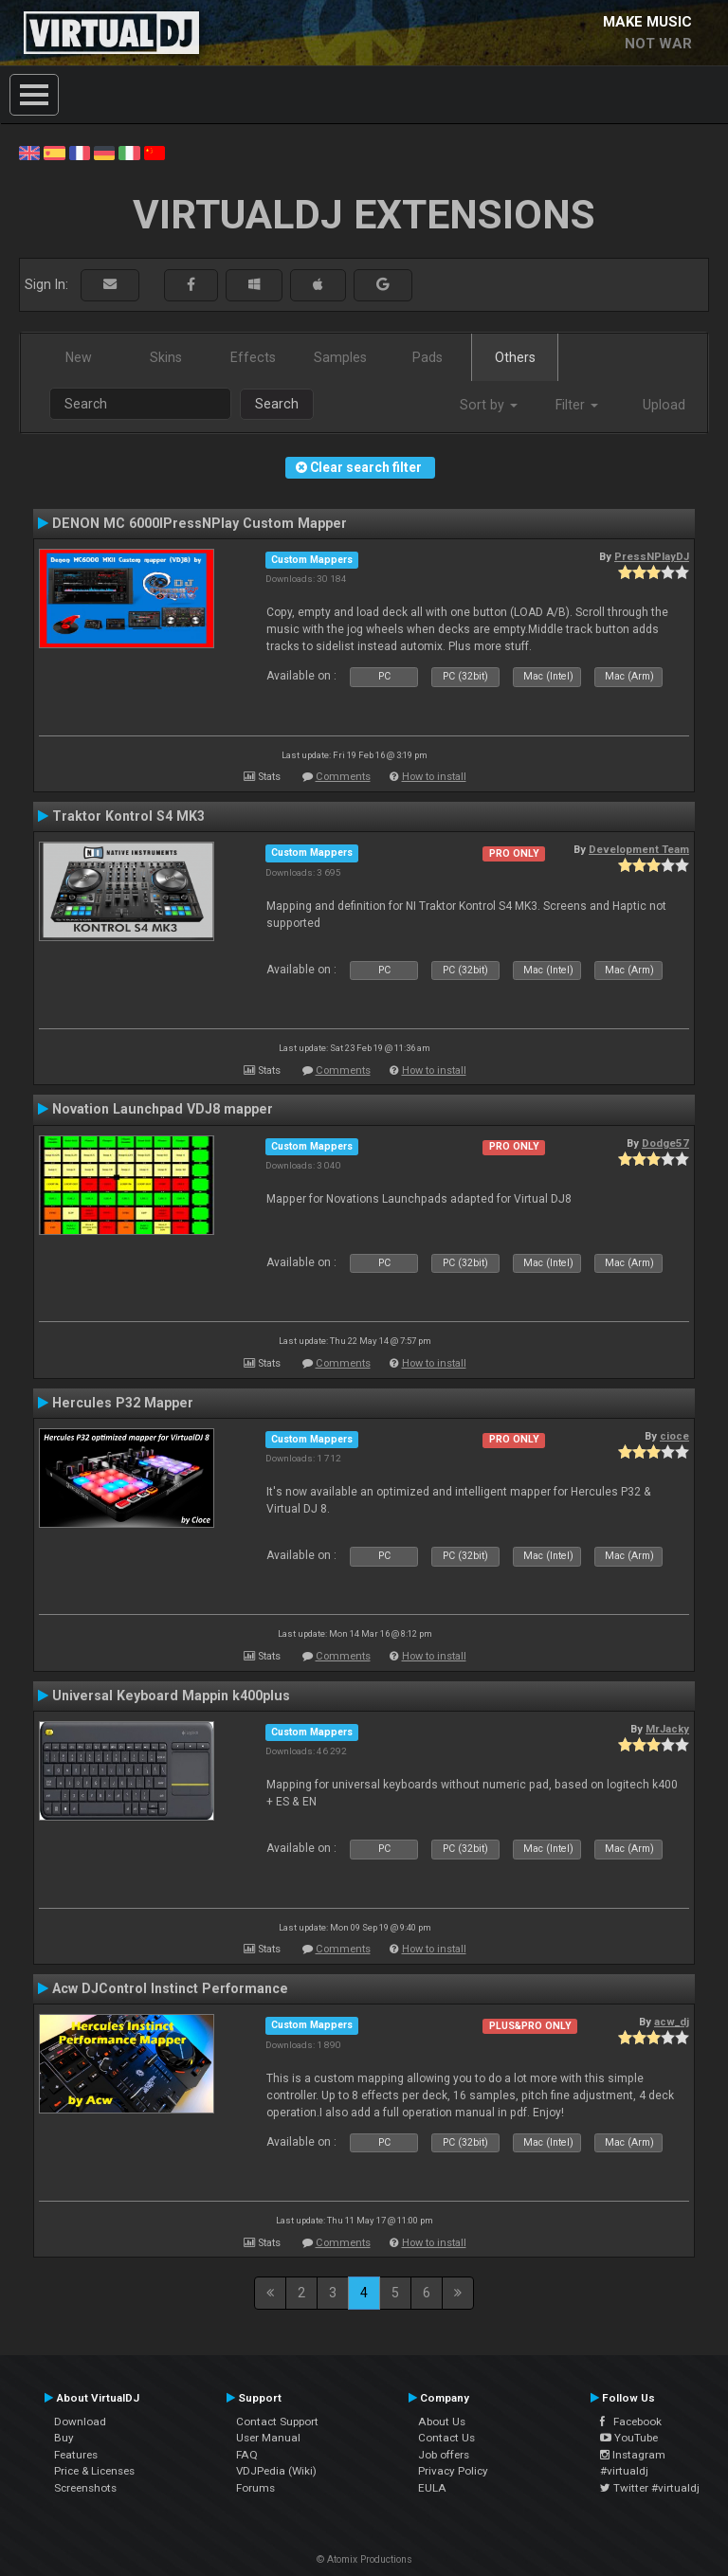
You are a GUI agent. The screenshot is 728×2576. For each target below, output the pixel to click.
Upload (664, 404)
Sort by (489, 404)
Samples (340, 357)
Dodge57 (665, 1143)
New (78, 357)
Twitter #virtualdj (650, 2487)
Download (80, 2421)
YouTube (629, 2437)
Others (515, 357)
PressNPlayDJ (651, 556)
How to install (434, 777)
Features (76, 2454)
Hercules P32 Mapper (122, 1402)
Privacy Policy (453, 2470)
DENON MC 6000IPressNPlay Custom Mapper (199, 523)
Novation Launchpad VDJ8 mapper (162, 1108)
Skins (166, 357)
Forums (255, 2487)
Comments (343, 777)
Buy (64, 2437)
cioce (674, 1435)
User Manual (268, 2437)
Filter (576, 404)
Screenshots (85, 2487)
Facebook (631, 2421)
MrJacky (667, 1728)
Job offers (443, 2454)
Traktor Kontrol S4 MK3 (128, 816)
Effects (253, 357)
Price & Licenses (94, 2470)
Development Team (639, 849)
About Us (441, 2421)
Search (277, 403)
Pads (427, 357)
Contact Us (446, 2437)
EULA (432, 2487)
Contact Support (277, 2421)
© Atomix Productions (364, 2559)
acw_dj (671, 2021)
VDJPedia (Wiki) (276, 2470)
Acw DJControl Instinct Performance (170, 1988)
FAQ (247, 2454)
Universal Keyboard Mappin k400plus (171, 1695)
